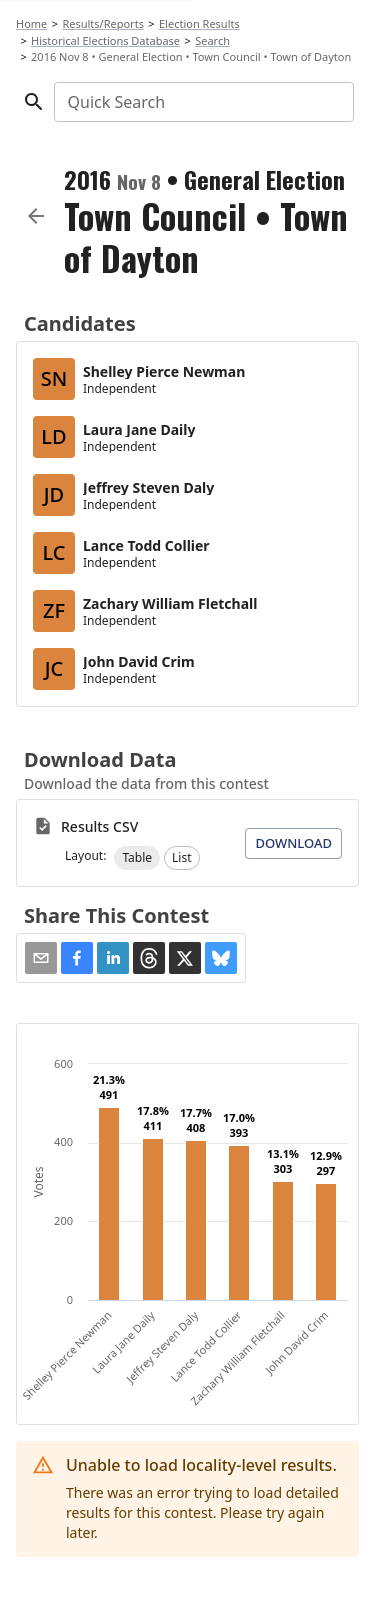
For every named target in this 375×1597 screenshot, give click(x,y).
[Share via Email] (41, 958)
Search (212, 40)
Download (293, 843)
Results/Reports (103, 23)
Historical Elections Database (105, 40)
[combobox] (202, 102)
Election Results (199, 23)
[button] (137, 858)
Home (31, 23)
